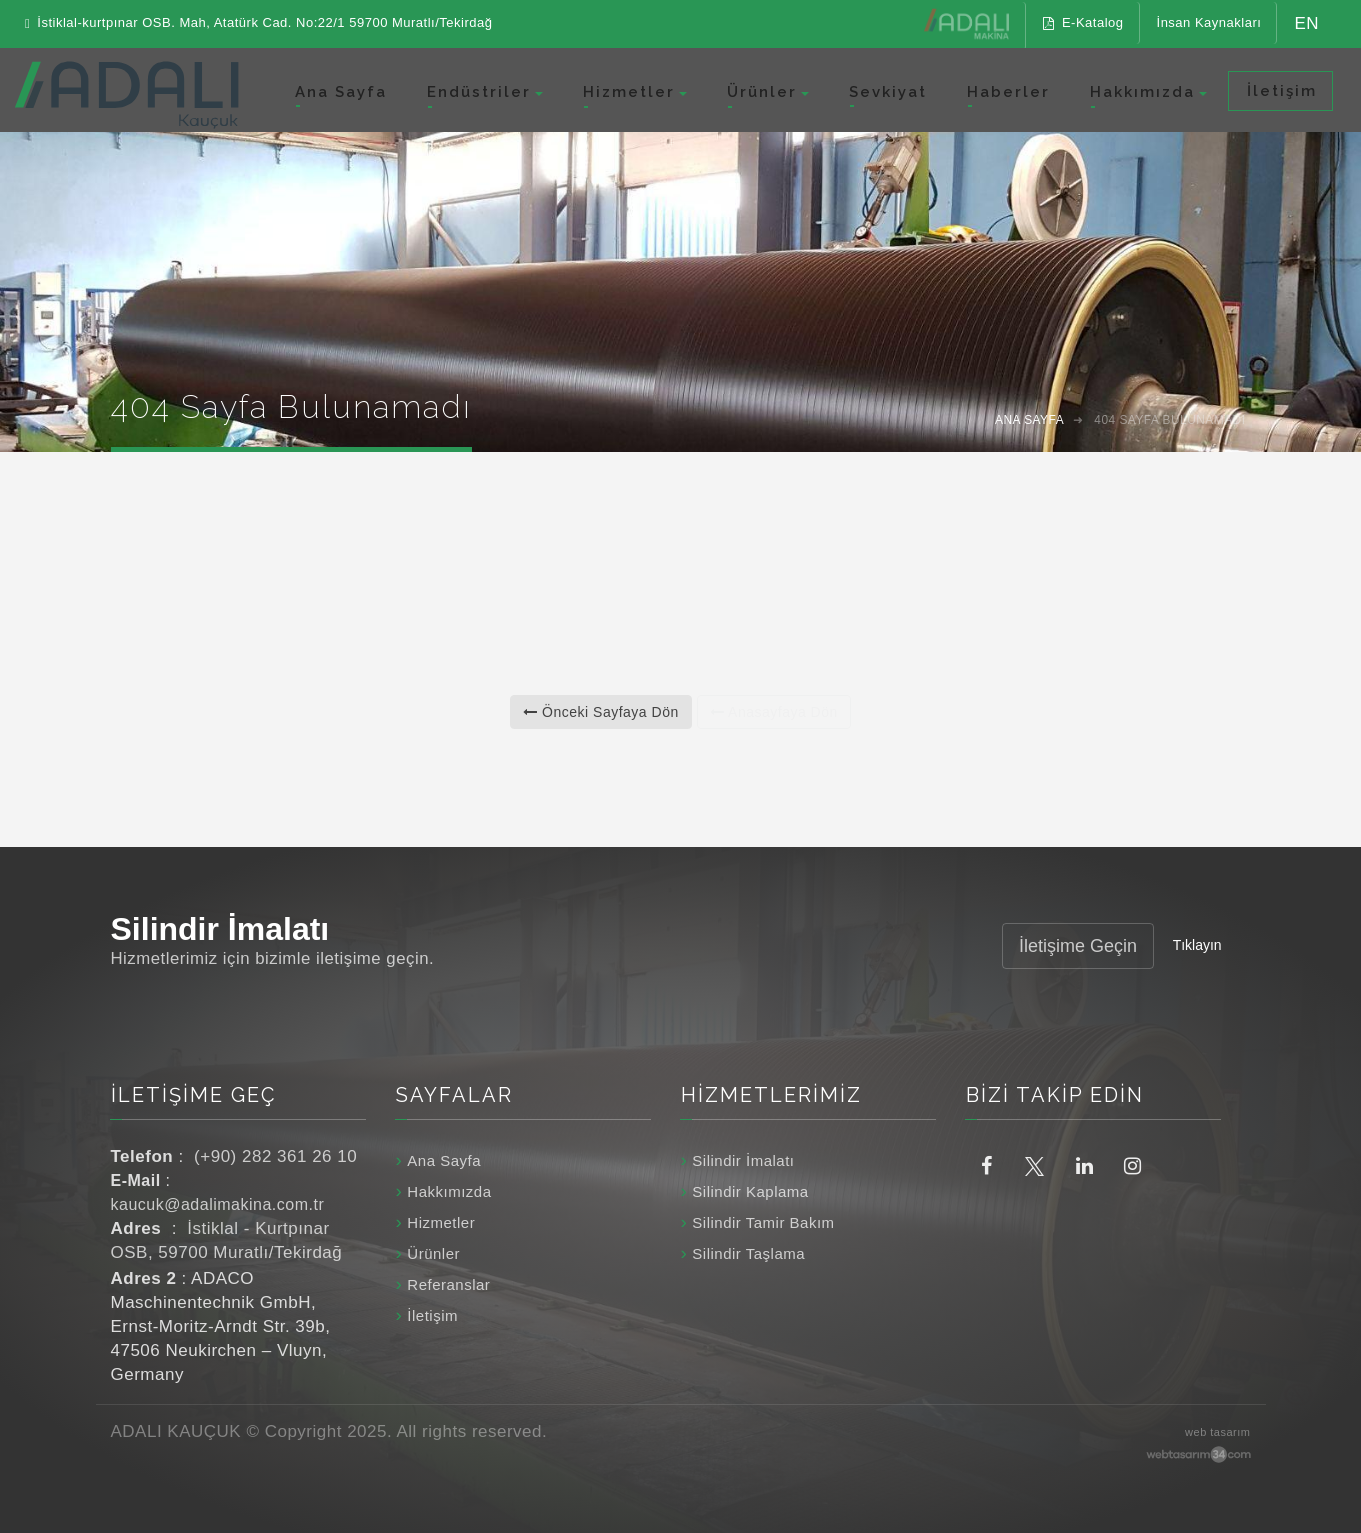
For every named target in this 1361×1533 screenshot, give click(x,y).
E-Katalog (1083, 22)
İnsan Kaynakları (1209, 22)
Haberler (1008, 92)
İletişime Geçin (1078, 946)
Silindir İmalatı (743, 1160)
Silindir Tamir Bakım (763, 1222)
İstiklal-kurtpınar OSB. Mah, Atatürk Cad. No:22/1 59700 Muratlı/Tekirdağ (258, 23)
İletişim (1280, 91)
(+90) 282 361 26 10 (275, 1156)
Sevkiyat (888, 92)
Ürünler (762, 92)
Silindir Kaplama (750, 1191)
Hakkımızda (1142, 92)
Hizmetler (629, 92)
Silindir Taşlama (748, 1253)
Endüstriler (479, 92)
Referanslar (448, 1284)
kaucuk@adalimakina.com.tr (218, 1204)
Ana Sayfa (341, 92)
